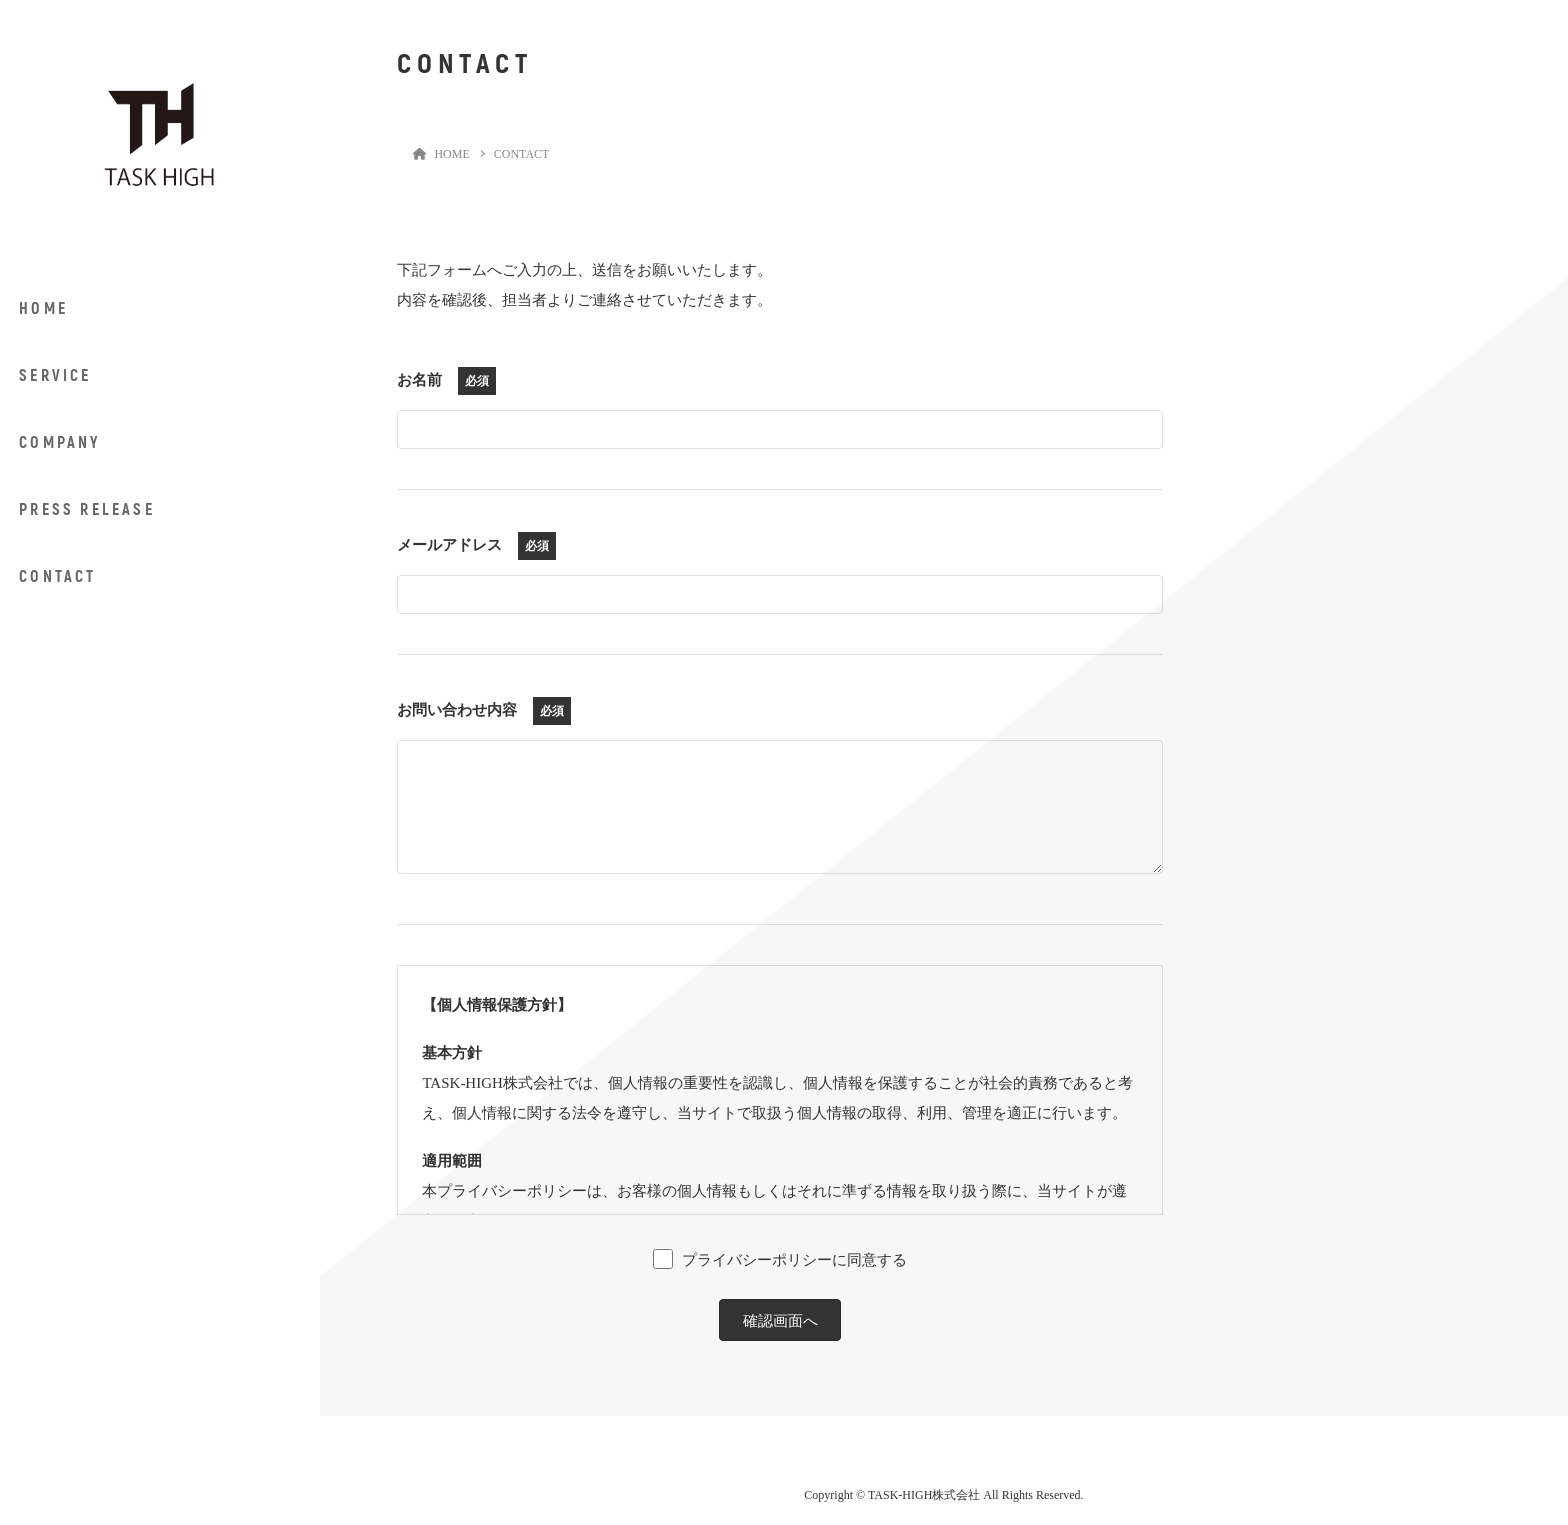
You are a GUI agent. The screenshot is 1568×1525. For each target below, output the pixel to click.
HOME (43, 309)
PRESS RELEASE (87, 510)
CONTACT (57, 577)
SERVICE (55, 376)
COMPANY (59, 443)
